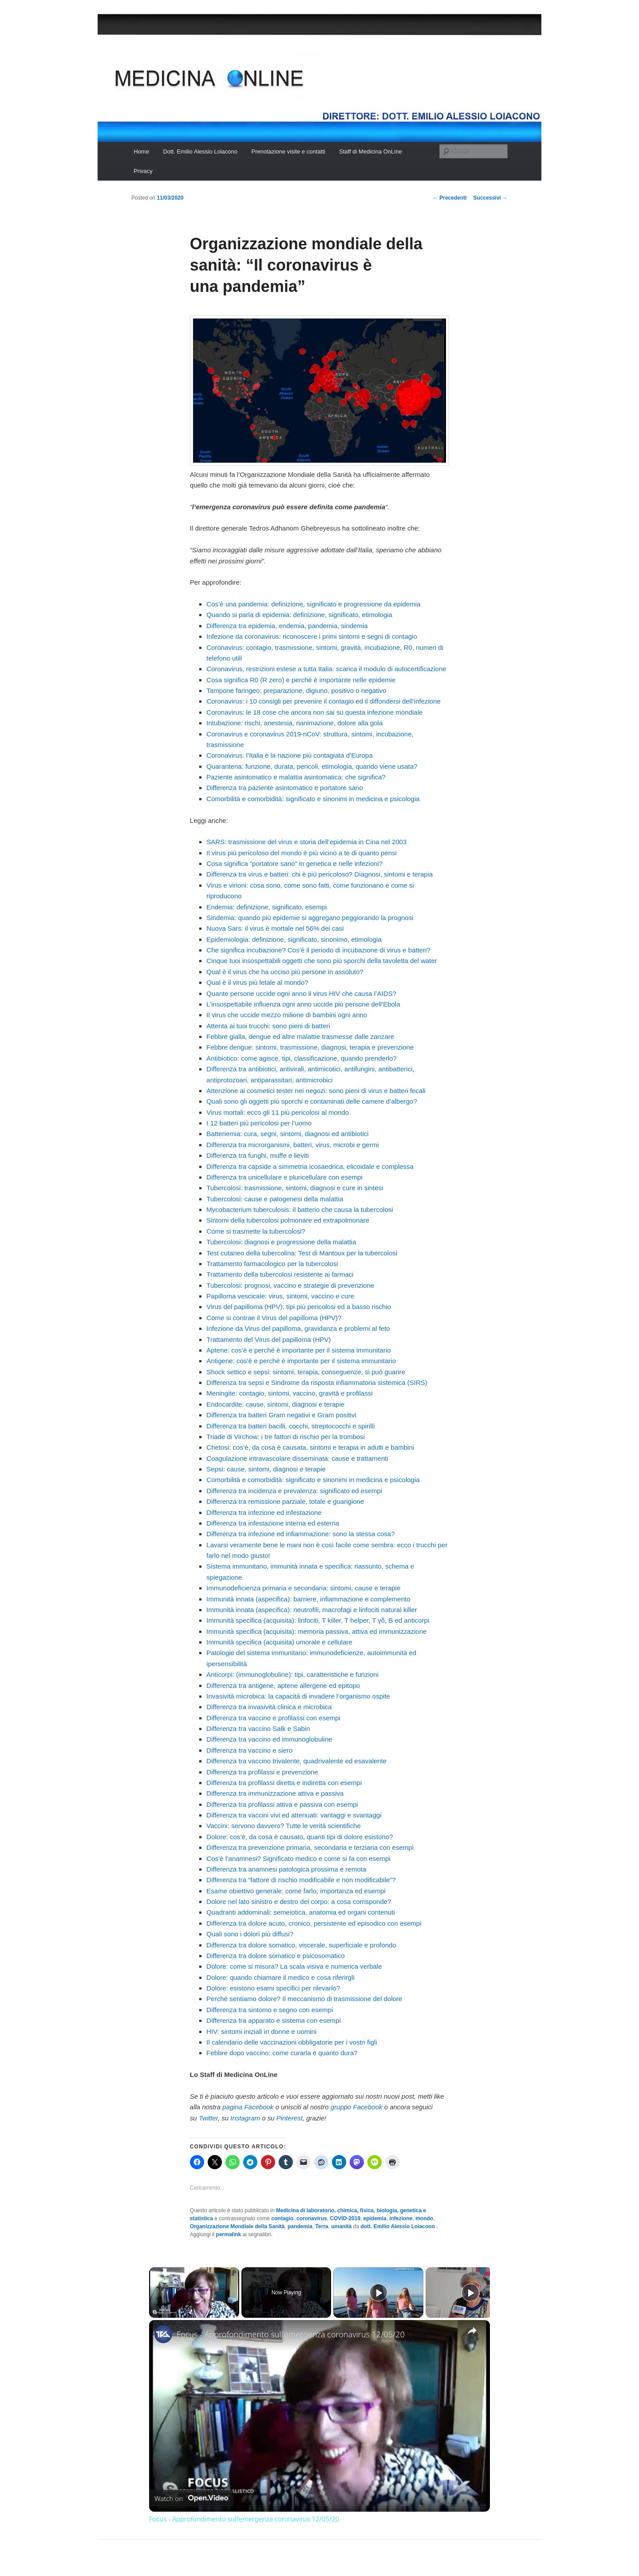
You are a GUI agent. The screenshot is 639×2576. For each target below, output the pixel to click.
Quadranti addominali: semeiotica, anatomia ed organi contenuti (300, 1912)
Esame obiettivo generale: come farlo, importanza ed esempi (296, 1891)
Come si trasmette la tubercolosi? (255, 1231)
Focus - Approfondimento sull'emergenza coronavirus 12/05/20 (291, 2334)
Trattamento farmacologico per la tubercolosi (272, 1263)
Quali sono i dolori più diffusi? (249, 1934)
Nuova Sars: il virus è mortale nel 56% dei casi (274, 928)
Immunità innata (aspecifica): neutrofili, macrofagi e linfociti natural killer (311, 1609)
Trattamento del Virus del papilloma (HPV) (268, 1339)
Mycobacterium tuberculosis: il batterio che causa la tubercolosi (299, 1209)
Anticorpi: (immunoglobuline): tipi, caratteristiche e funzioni (292, 1674)
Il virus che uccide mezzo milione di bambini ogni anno (286, 1015)
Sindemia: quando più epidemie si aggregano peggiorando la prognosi (309, 917)
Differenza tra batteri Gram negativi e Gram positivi (281, 1415)
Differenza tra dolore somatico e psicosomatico (275, 1955)
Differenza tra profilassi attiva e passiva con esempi (282, 1804)
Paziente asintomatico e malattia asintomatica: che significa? (296, 777)
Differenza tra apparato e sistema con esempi (273, 2020)
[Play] (378, 2292)
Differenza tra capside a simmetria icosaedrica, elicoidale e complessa (310, 1166)
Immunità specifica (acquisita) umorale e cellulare (279, 1642)
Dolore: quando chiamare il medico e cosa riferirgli (280, 1977)
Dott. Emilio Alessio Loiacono (200, 151)
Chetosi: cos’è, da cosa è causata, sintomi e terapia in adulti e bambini (310, 1447)
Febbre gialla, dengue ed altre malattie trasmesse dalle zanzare (300, 1036)
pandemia (300, 2226)
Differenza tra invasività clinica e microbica (268, 1707)
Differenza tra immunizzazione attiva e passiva (274, 1793)
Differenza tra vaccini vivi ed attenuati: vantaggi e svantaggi (293, 1815)
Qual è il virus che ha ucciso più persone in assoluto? (284, 971)
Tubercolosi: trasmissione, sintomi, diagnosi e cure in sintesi (294, 1188)
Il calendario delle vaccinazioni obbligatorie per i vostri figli (291, 2042)
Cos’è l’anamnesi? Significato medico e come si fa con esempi (298, 1858)
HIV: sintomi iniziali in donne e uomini (261, 2031)
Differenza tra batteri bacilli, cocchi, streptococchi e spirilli (290, 1426)
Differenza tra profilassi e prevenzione (262, 1772)
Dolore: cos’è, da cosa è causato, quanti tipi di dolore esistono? (299, 1837)
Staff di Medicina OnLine (370, 151)
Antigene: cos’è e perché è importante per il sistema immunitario (301, 1361)
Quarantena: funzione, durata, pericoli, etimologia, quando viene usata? (311, 766)
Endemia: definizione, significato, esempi (266, 907)
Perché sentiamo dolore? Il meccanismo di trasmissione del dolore (304, 1998)
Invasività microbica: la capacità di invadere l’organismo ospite (298, 1696)
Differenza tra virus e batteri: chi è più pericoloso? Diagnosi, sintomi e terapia (319, 874)
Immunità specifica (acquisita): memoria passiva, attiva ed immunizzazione (316, 1631)
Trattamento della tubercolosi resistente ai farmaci (279, 1274)
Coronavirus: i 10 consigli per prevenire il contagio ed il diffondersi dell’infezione (323, 701)
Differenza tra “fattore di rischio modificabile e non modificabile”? (301, 1880)
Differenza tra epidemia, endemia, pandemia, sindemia (286, 625)
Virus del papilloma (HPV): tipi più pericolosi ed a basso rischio (298, 1306)
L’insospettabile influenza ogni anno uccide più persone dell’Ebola (303, 1004)
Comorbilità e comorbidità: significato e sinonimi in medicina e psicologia (312, 798)
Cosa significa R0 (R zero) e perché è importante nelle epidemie (300, 680)
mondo (424, 2218)
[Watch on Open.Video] (191, 2498)
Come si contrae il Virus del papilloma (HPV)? (273, 1317)
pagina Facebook (247, 2107)
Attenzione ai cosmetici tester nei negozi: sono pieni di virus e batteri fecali (316, 1090)
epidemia (375, 2218)
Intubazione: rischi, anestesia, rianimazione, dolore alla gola (294, 723)
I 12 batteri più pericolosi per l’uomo (259, 1123)
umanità (341, 2226)
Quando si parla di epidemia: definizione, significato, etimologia (299, 614)
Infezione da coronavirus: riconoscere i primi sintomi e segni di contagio (311, 636)
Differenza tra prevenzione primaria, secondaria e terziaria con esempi (310, 1847)
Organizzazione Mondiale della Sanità (237, 2226)
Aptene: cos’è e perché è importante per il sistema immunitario (298, 1350)
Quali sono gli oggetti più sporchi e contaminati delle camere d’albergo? (311, 1101)
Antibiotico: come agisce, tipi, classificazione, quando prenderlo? (301, 1058)
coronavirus (311, 2218)
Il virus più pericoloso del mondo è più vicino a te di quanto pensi (301, 853)
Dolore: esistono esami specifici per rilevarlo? (273, 1988)
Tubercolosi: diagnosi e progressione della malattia (281, 1242)
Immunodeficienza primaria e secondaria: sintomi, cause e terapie (303, 1588)
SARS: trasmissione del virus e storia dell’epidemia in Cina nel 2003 (306, 842)
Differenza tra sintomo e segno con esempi (269, 2010)
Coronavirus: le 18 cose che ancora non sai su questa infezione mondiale (314, 712)
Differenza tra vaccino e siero (249, 1750)
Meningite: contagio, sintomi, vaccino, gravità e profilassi (289, 1393)
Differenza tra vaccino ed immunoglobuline (269, 1739)
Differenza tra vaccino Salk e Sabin (258, 1728)
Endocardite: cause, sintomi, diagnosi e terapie (275, 1404)
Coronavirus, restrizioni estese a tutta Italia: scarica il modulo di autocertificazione (326, 669)
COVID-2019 (345, 2218)
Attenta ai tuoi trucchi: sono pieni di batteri (268, 1026)
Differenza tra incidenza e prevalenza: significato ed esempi (294, 1490)
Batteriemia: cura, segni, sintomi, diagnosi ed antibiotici (287, 1133)
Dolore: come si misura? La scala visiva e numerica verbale (294, 1966)
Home (141, 151)
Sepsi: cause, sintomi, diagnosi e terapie (265, 1469)
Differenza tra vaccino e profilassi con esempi (273, 1718)
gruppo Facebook (357, 2107)
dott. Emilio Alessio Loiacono (398, 2226)
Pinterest (289, 2118)
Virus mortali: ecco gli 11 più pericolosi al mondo (277, 1112)
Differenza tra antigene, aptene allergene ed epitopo (283, 1685)
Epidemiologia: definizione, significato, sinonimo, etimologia (293, 939)
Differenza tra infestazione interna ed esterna (272, 1523)
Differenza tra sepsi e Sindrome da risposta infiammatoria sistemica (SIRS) (316, 1382)
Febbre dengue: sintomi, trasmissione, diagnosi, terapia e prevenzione (310, 1047)
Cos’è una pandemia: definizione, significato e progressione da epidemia (313, 604)
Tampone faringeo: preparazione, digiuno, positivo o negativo (296, 690)
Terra (322, 2226)
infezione (400, 2218)
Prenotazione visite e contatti (288, 151)
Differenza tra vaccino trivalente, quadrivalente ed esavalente (296, 1761)
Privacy (143, 171)
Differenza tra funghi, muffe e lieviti (257, 1155)
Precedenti (450, 198)
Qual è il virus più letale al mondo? (257, 982)
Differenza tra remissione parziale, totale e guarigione (285, 1501)
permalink (228, 2234)
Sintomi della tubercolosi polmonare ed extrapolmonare (287, 1220)
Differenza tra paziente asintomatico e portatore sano (284, 787)
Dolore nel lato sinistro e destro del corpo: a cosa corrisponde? (298, 1901)
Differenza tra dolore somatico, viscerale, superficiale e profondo (301, 1945)
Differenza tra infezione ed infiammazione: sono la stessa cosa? (300, 1534)
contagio (282, 2218)
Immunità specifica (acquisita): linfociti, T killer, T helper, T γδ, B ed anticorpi (317, 1620)
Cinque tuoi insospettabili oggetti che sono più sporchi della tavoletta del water (321, 960)
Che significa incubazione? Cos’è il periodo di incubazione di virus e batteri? (318, 950)
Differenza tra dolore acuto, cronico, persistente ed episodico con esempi (313, 1923)
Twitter (208, 2118)
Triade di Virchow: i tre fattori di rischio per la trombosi (285, 1436)
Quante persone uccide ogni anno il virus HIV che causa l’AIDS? (301, 993)
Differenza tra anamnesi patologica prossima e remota (286, 1869)
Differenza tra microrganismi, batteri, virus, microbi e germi (292, 1144)
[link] (163, 2334)
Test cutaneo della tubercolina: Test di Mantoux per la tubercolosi (301, 1253)
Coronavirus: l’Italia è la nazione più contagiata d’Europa (289, 755)
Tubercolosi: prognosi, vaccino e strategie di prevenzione (290, 1285)
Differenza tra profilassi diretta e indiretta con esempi (284, 1782)
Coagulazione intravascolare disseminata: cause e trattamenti (297, 1458)
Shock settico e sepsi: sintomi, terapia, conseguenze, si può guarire (305, 1372)
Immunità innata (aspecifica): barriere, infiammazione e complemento (308, 1599)
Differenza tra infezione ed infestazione (263, 1512)
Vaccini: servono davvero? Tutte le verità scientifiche (283, 1825)
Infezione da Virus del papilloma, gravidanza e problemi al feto (298, 1328)
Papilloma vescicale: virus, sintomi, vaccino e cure (280, 1296)
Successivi (490, 198)
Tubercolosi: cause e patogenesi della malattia (274, 1199)
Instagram (245, 2118)
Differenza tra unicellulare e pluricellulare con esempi (284, 1177)
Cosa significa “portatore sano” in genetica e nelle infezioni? (294, 863)
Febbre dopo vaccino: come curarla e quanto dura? (281, 2053)
